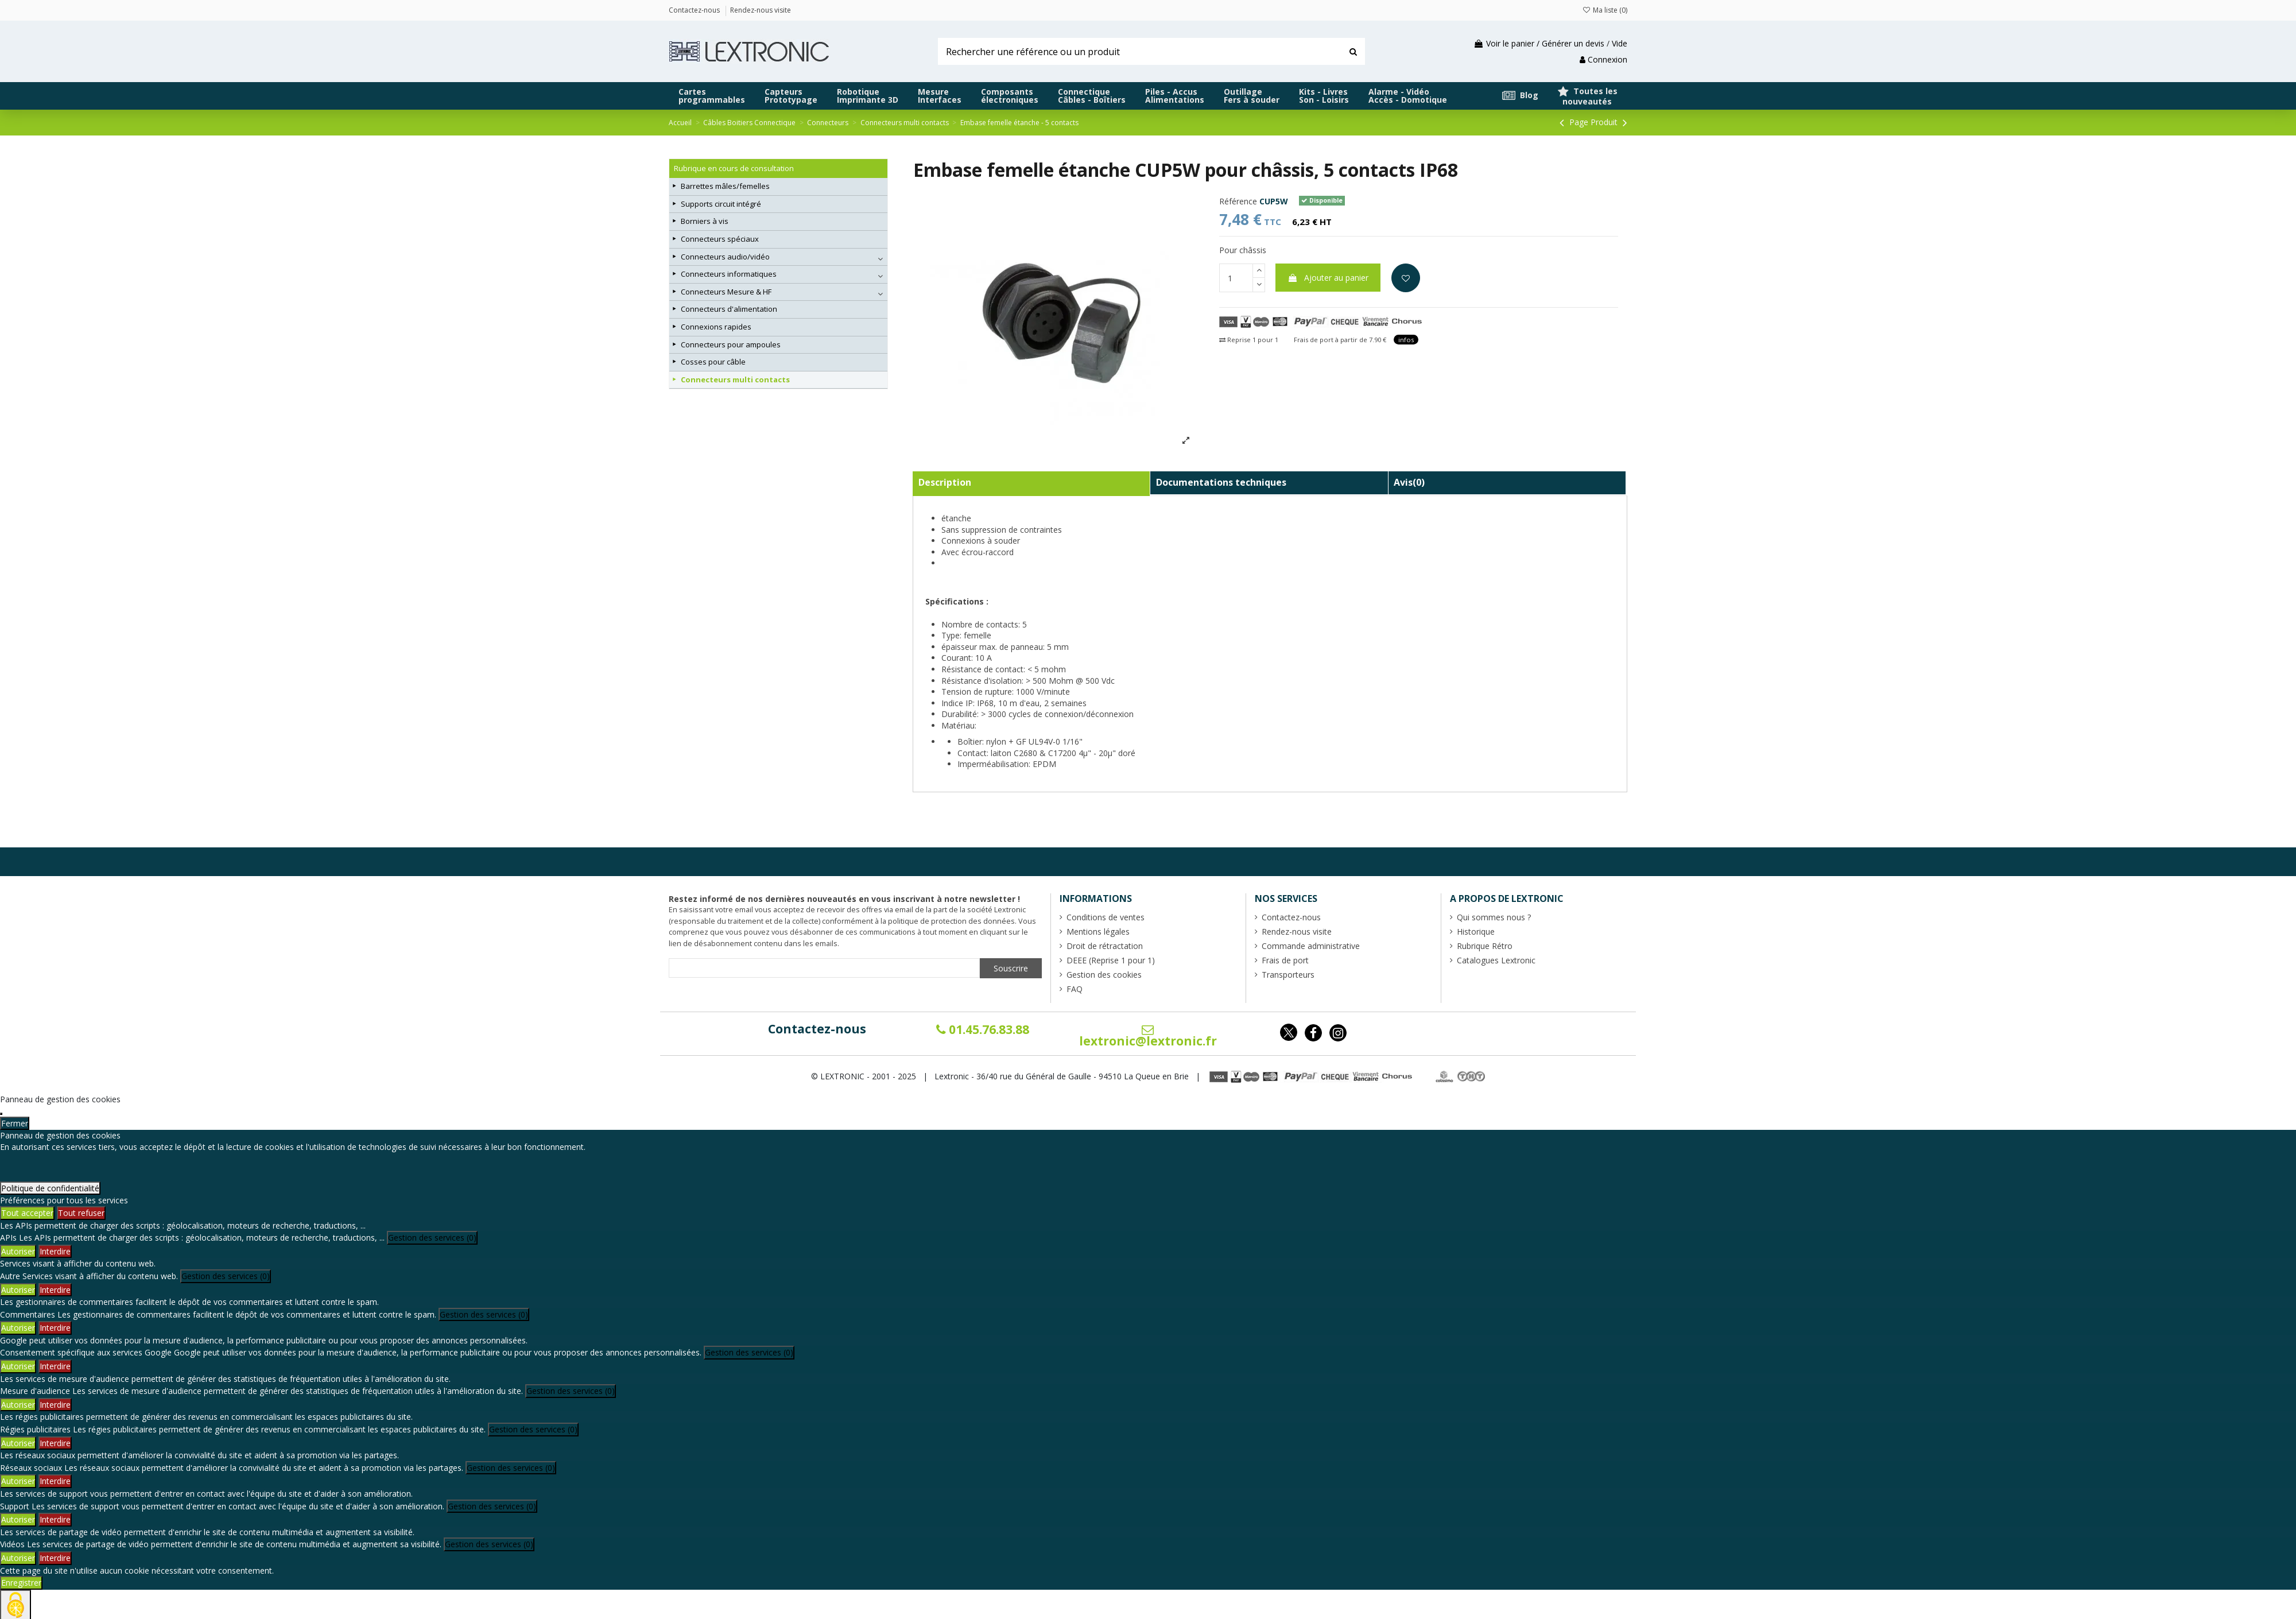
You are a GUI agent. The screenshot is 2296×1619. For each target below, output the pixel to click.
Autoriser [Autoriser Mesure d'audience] (18, 1404)
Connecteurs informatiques (729, 274)
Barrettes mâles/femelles (725, 186)
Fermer (14, 1123)
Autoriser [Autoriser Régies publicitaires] (18, 1443)
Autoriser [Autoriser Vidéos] (18, 1557)
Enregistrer (21, 1582)
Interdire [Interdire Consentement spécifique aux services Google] (55, 1366)
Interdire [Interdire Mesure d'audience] (55, 1404)
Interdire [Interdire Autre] (55, 1289)
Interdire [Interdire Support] (55, 1519)
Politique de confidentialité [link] (50, 1188)
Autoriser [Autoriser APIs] (18, 1251)
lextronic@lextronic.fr (1148, 1036)
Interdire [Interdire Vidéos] (55, 1557)
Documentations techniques (1221, 482)
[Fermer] (1, 1114)
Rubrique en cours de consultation (734, 168)
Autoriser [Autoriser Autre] (18, 1289)
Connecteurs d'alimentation (729, 309)
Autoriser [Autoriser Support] (18, 1519)
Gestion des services (432, 1237)
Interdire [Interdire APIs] (55, 1251)
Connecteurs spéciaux (720, 239)
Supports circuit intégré (721, 204)
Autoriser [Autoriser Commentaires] (18, 1327)
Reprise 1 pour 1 (1248, 339)
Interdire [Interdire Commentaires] (55, 1327)
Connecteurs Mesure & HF (726, 291)
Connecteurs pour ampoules (731, 344)
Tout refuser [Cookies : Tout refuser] (81, 1212)
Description (944, 482)
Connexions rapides (716, 327)
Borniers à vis (704, 221)
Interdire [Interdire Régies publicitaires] (55, 1443)
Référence (1238, 201)
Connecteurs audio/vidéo (725, 256)
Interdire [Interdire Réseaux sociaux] (55, 1480)
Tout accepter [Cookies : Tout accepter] (27, 1212)
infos (1406, 339)
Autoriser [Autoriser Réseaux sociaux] (18, 1480)
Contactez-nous (817, 1029)
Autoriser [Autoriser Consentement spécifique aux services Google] (18, 1366)
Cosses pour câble (713, 362)
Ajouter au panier (1327, 277)
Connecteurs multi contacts (735, 379)
